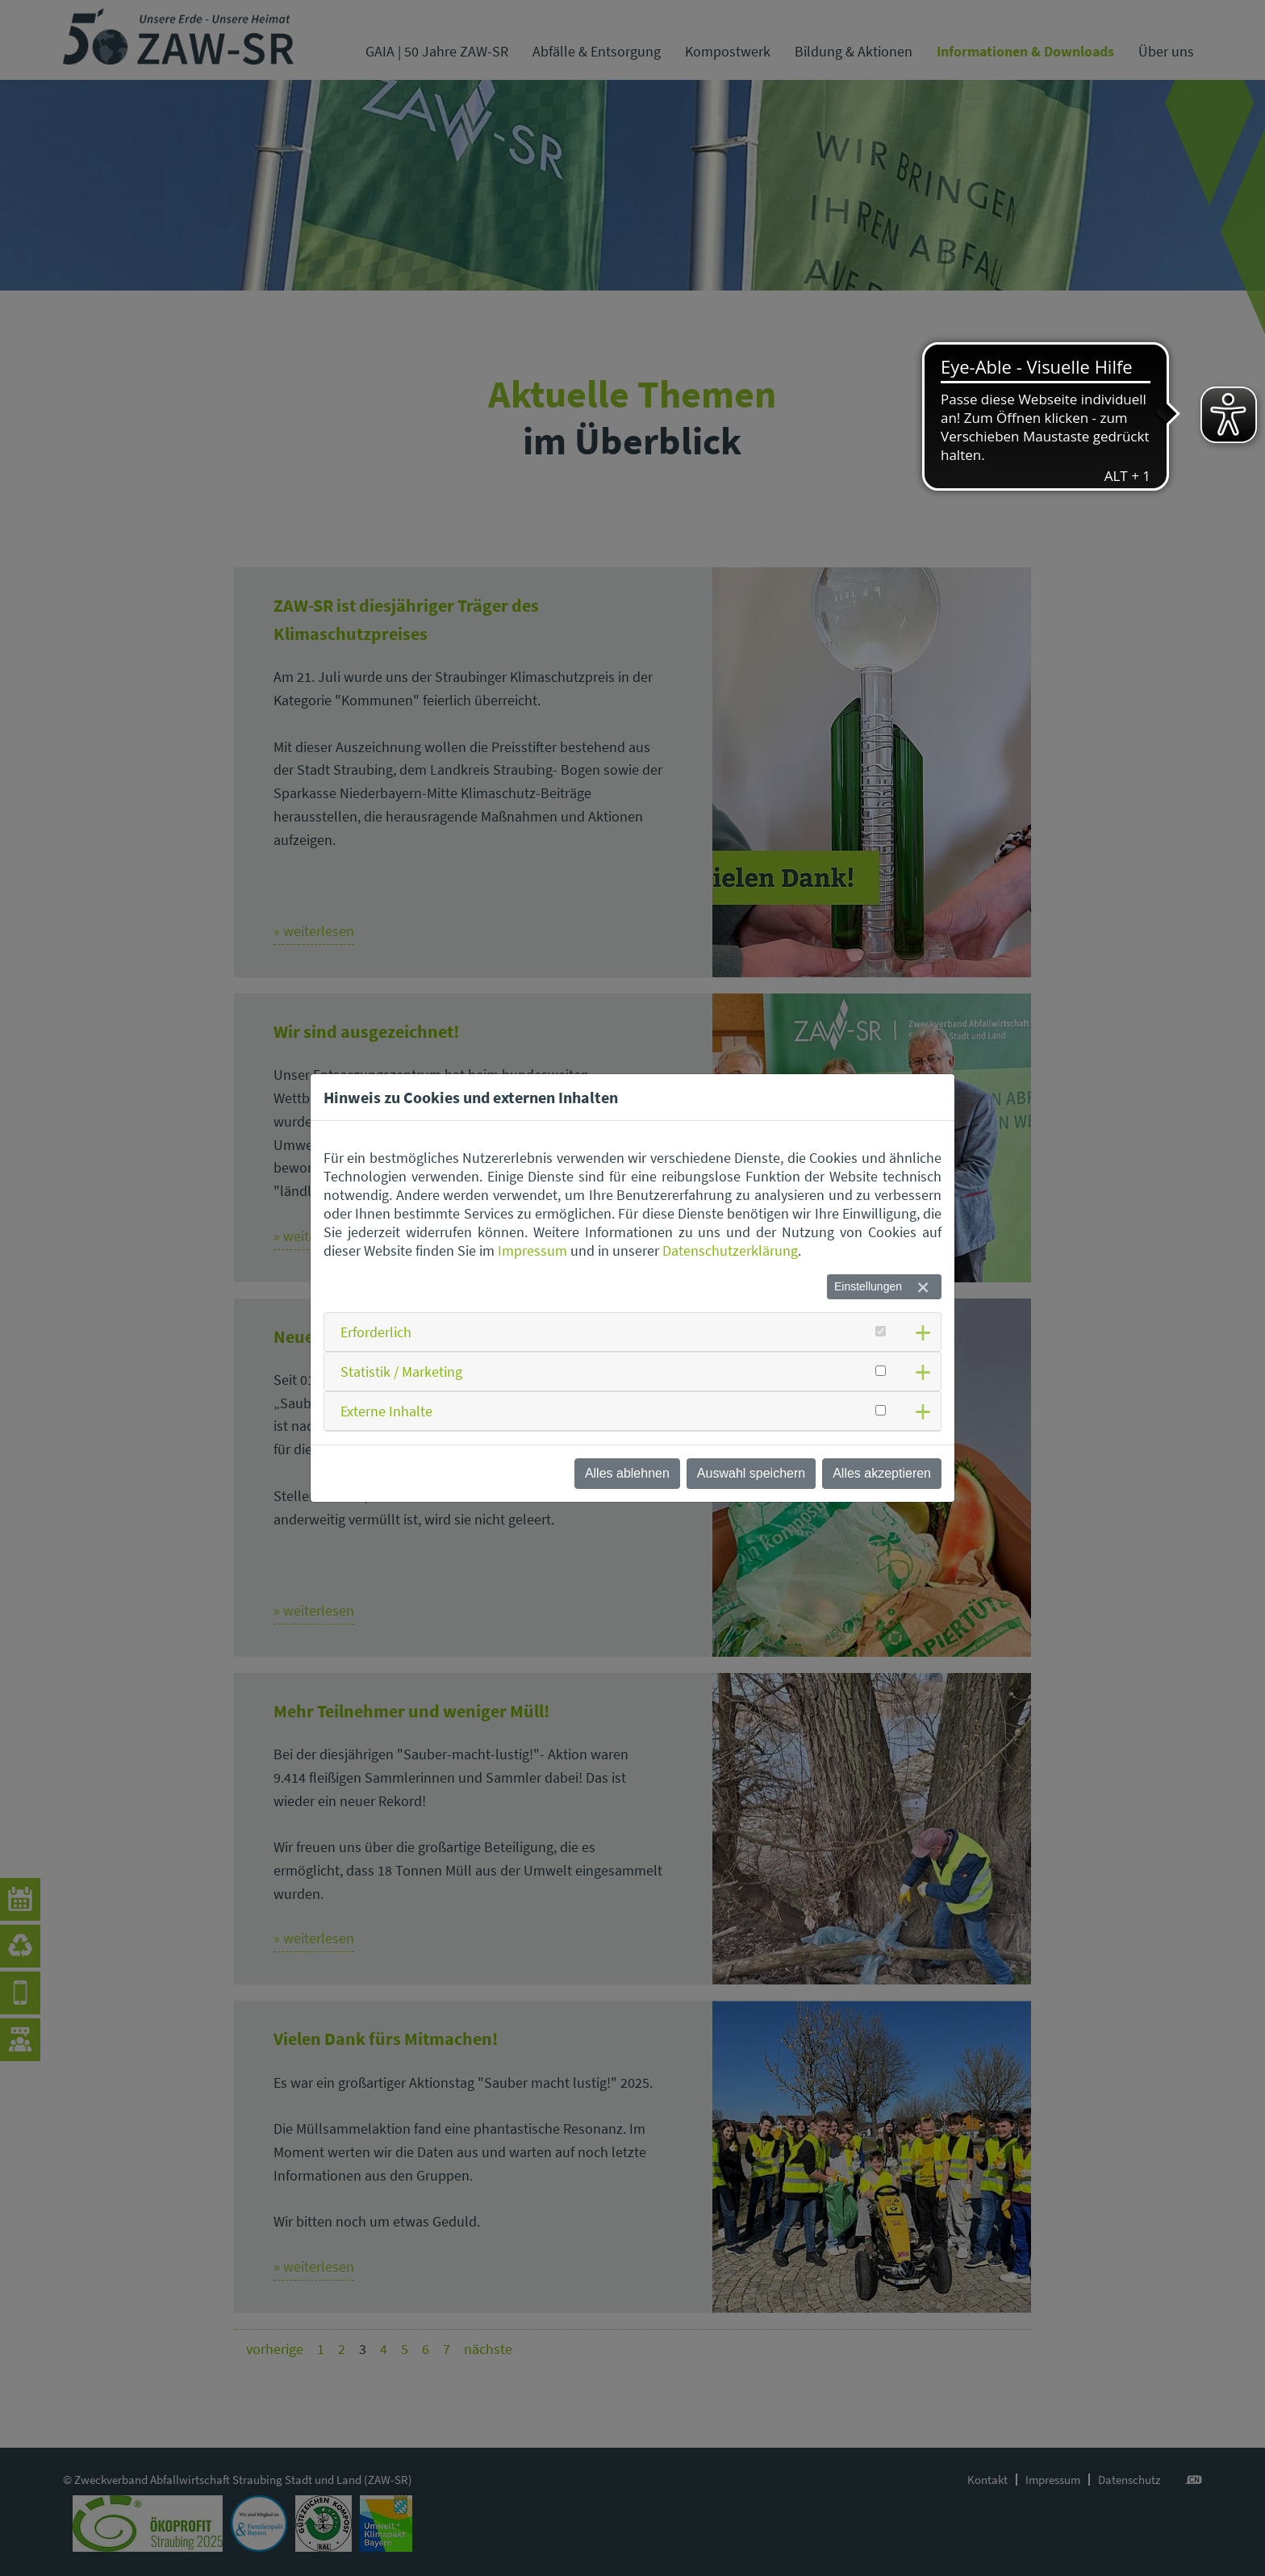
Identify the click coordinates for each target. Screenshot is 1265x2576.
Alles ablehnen (627, 1473)
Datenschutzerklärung (730, 1250)
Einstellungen (868, 1286)
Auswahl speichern (751, 1473)
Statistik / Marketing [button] (401, 1371)
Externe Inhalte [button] (386, 1411)
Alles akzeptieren (882, 1473)
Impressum (532, 1250)
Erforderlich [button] (375, 1332)
